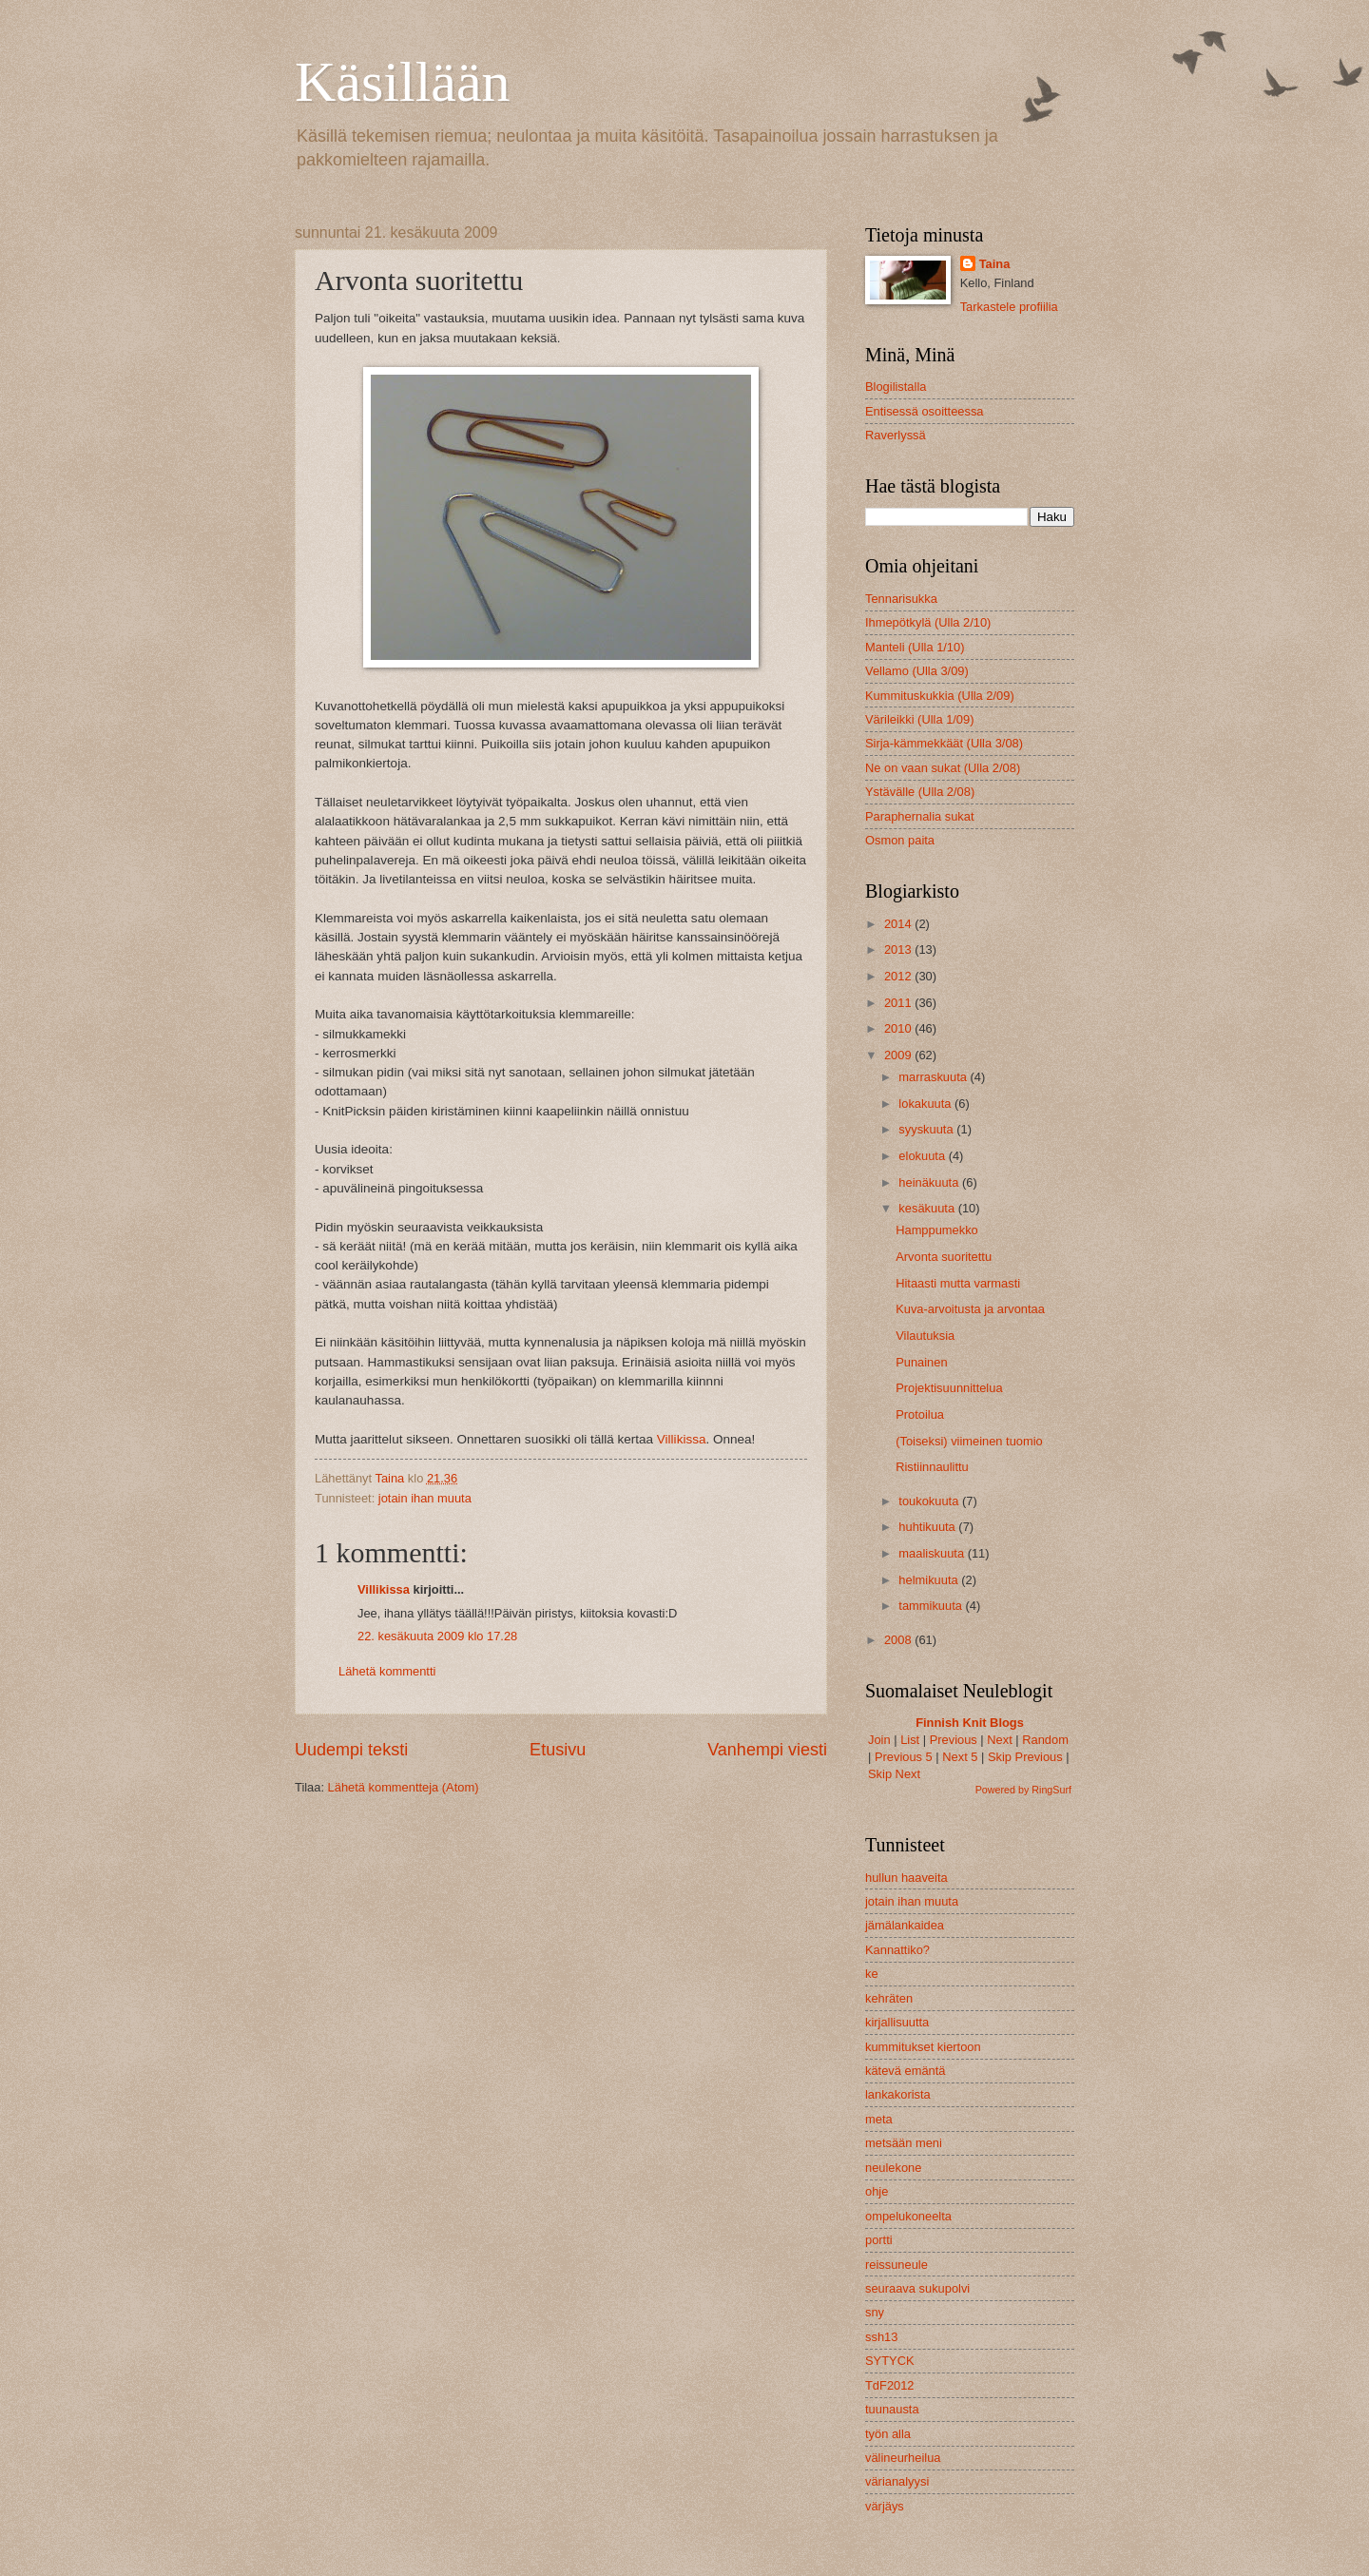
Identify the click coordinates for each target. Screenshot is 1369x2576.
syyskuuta (927, 1129)
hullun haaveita (906, 1877)
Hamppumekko (937, 1230)
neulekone (893, 2167)
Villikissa (681, 1439)
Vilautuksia (925, 1335)
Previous (953, 1740)
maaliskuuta (932, 1553)
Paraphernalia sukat (919, 816)
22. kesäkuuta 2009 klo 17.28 (437, 1636)
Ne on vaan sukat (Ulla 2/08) (942, 768)
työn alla (888, 2434)
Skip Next (894, 1774)
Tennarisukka (901, 598)
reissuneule (896, 2264)
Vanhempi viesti (767, 1749)
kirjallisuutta (897, 2022)
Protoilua (920, 1414)
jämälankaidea (904, 1925)
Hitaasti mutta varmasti (958, 1283)
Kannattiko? (897, 1950)
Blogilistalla (895, 386)
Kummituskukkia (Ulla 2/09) (939, 695)
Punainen (921, 1362)
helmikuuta (929, 1580)
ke (871, 1973)
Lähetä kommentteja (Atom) (403, 1787)
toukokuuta (930, 1501)
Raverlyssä (895, 435)
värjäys (884, 2506)
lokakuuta (926, 1103)
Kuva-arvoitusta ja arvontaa (970, 1309)
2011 (899, 1003)
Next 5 (959, 1757)
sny (874, 2312)
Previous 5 (904, 1757)
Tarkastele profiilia (1009, 307)
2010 (899, 1028)
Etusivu (558, 1749)
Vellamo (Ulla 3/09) (917, 671)
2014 (899, 924)
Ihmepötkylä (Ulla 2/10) (928, 622)
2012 (899, 976)
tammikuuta (931, 1605)
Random (1045, 1740)
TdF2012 (890, 2385)
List (909, 1740)
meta (879, 2119)
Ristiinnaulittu (932, 1467)
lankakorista (898, 2094)
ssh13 (881, 2337)
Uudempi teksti (351, 1749)
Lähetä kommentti (386, 1671)
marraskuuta (934, 1077)
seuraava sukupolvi (917, 2288)
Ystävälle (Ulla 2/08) (919, 791)
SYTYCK (890, 2360)
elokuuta (923, 1156)
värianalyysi (897, 2481)
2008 (899, 1640)
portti (879, 2240)
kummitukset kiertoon (923, 2047)
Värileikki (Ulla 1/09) (919, 719)
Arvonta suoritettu (944, 1256)
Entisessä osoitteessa (924, 411)
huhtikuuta (928, 1527)
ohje (876, 2191)
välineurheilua (902, 2457)
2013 (899, 949)
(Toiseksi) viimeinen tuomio (969, 1441)
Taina (995, 264)
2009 (899, 1055)
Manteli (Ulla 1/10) (914, 647)
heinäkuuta (930, 1182)
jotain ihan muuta (425, 1498)
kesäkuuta (927, 1208)
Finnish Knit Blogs (970, 1722)
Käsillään (403, 81)
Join (879, 1740)
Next (999, 1740)
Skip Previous (1025, 1757)
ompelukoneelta (908, 2216)
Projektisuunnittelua (949, 1388)
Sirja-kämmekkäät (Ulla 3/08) (944, 743)
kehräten (889, 1998)
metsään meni (903, 2143)
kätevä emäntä (905, 2070)
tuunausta (892, 2409)
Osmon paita (900, 840)
